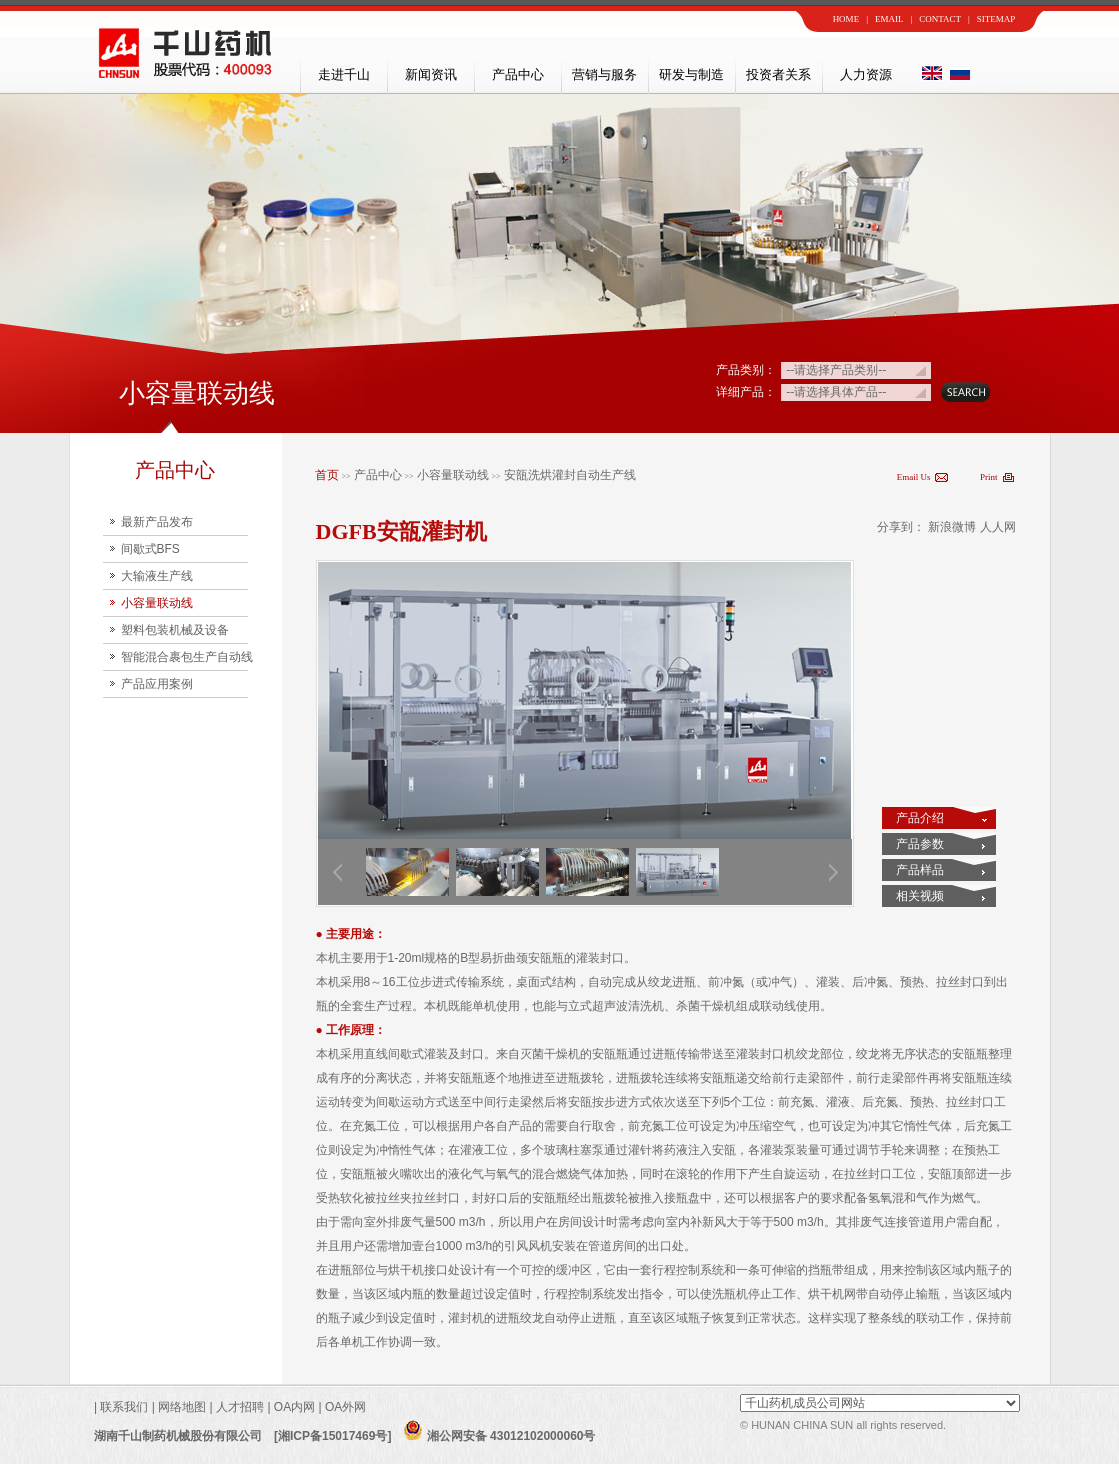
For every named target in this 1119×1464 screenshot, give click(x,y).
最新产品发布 (157, 522)
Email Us (914, 477)
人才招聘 (240, 1407)
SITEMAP (996, 19)
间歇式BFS (150, 549)
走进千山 (344, 74)
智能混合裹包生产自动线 (187, 657)
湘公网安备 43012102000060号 (499, 1436)
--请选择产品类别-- (836, 370)
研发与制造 (691, 74)
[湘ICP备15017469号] (332, 1436)
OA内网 (296, 1407)
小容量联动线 (157, 603)
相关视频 (920, 896)
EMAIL (889, 19)
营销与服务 (604, 74)
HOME (846, 19)
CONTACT (940, 19)
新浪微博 (952, 527)
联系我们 (122, 1407)
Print (989, 477)
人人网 (998, 527)
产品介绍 (920, 818)
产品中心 (518, 74)
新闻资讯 (431, 74)
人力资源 (866, 74)
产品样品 (920, 870)
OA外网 (345, 1407)
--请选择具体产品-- (836, 392)
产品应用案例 (157, 684)
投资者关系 (778, 74)
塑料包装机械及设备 (175, 630)
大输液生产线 (157, 576)
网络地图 (182, 1407)
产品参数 (920, 844)
